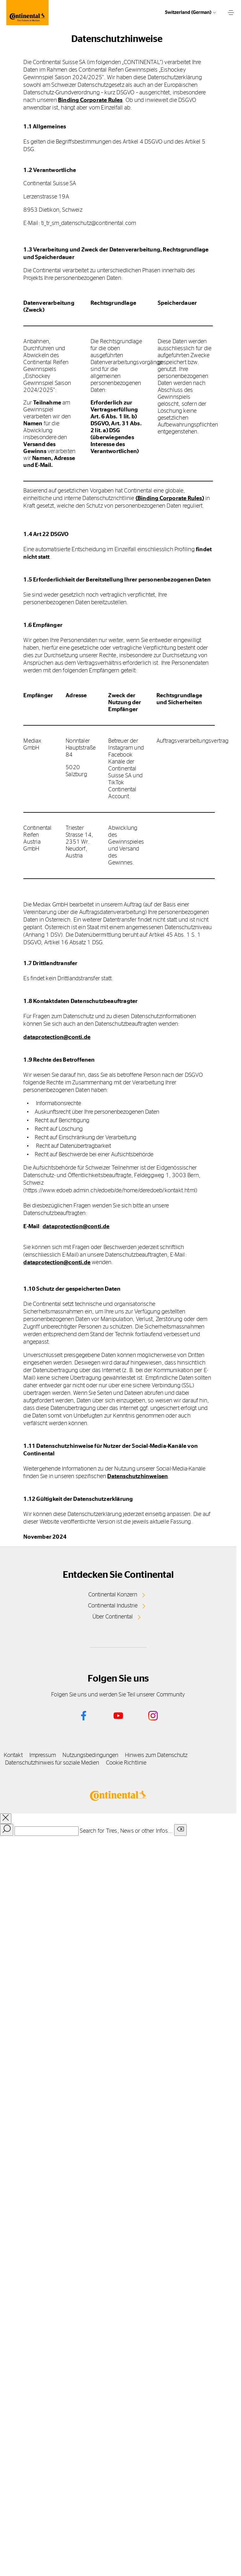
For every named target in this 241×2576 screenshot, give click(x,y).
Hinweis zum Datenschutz (156, 1755)
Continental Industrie (113, 1606)
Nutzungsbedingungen (90, 1755)
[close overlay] (5, 1818)
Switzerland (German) (188, 12)
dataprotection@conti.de (57, 1037)
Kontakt (13, 1755)
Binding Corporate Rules (90, 100)
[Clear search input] (180, 1830)
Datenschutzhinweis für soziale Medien (52, 1763)
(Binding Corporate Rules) (170, 498)
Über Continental (112, 1617)
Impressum (42, 1755)
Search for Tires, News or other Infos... (126, 1831)
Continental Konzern (112, 1595)
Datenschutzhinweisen (137, 1476)
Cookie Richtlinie (126, 1763)
